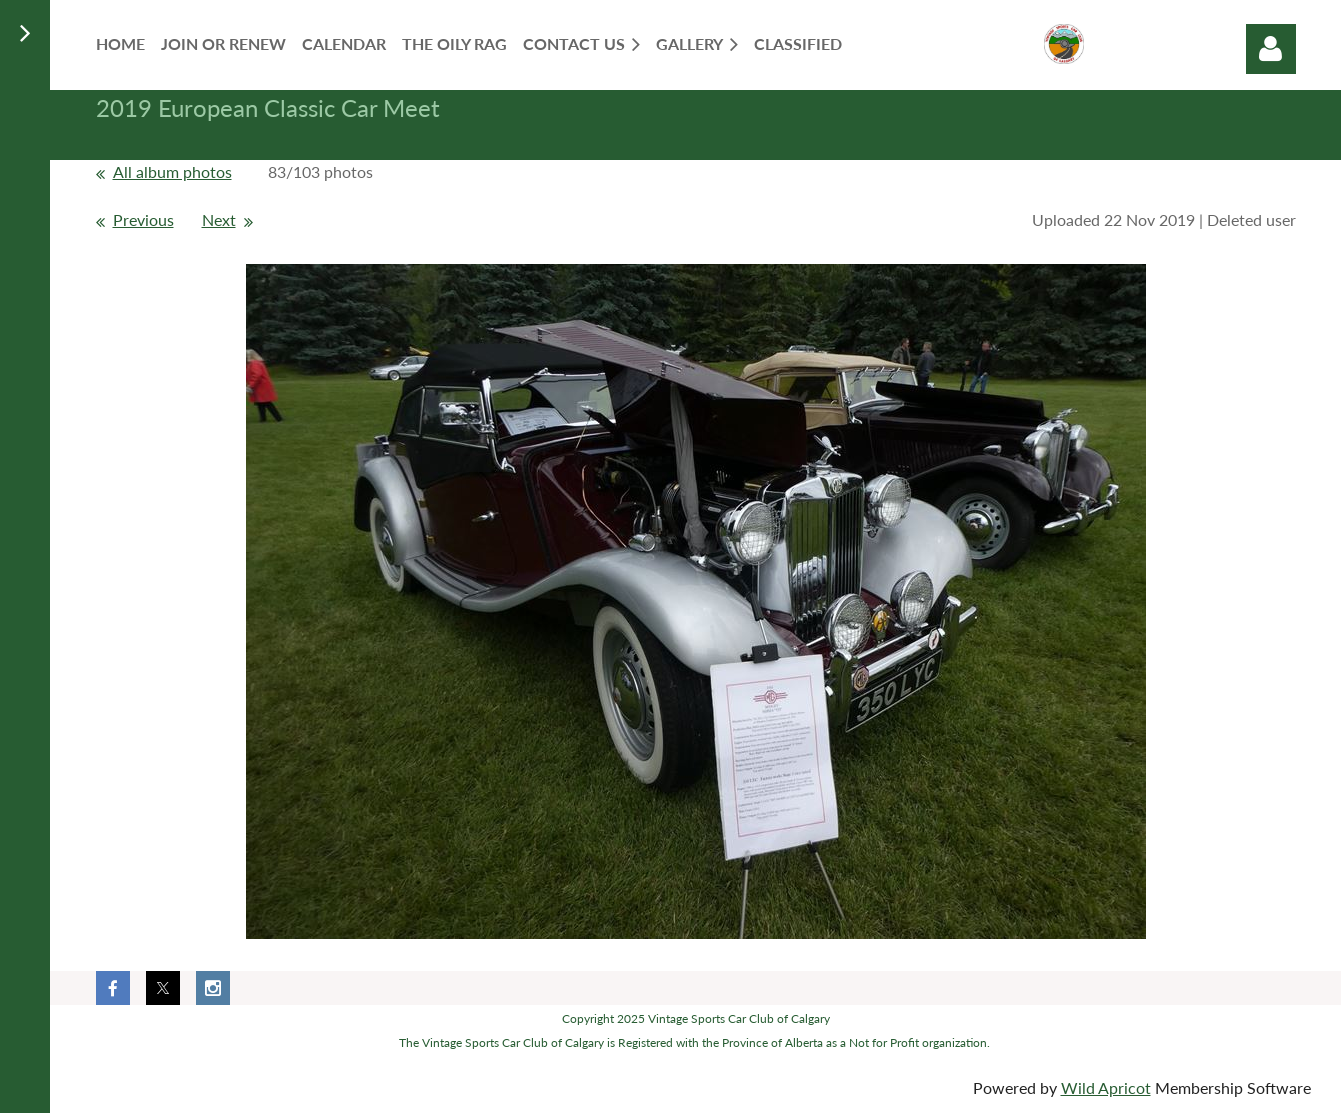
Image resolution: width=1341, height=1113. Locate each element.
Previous (143, 219)
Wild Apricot (1106, 1087)
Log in (1271, 49)
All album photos (172, 171)
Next (219, 219)
